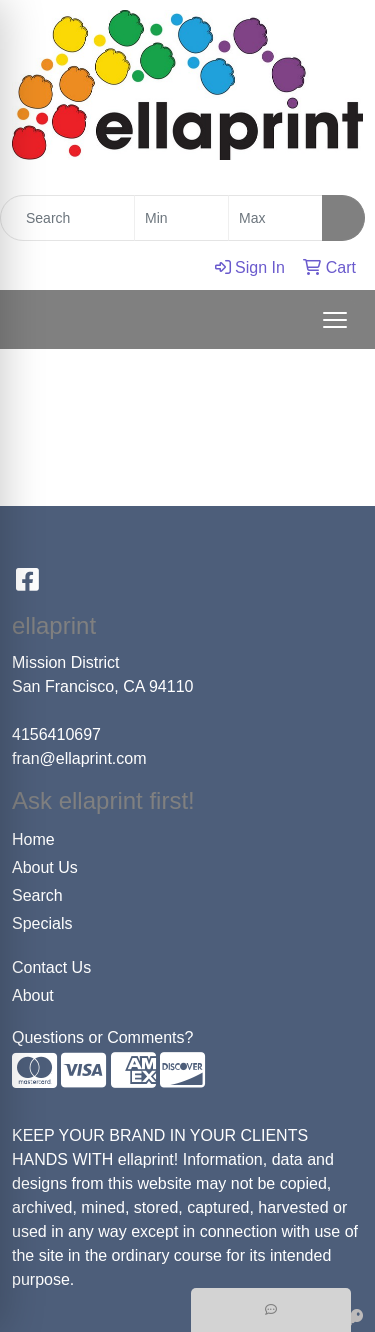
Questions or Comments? (102, 1037)
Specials (42, 923)
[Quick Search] (67, 218)
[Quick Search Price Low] (181, 218)
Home (33, 839)
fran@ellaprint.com (79, 758)
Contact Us (51, 967)
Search (37, 895)
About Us (45, 867)
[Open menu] (335, 320)
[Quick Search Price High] (275, 218)
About (33, 995)
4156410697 (56, 734)
